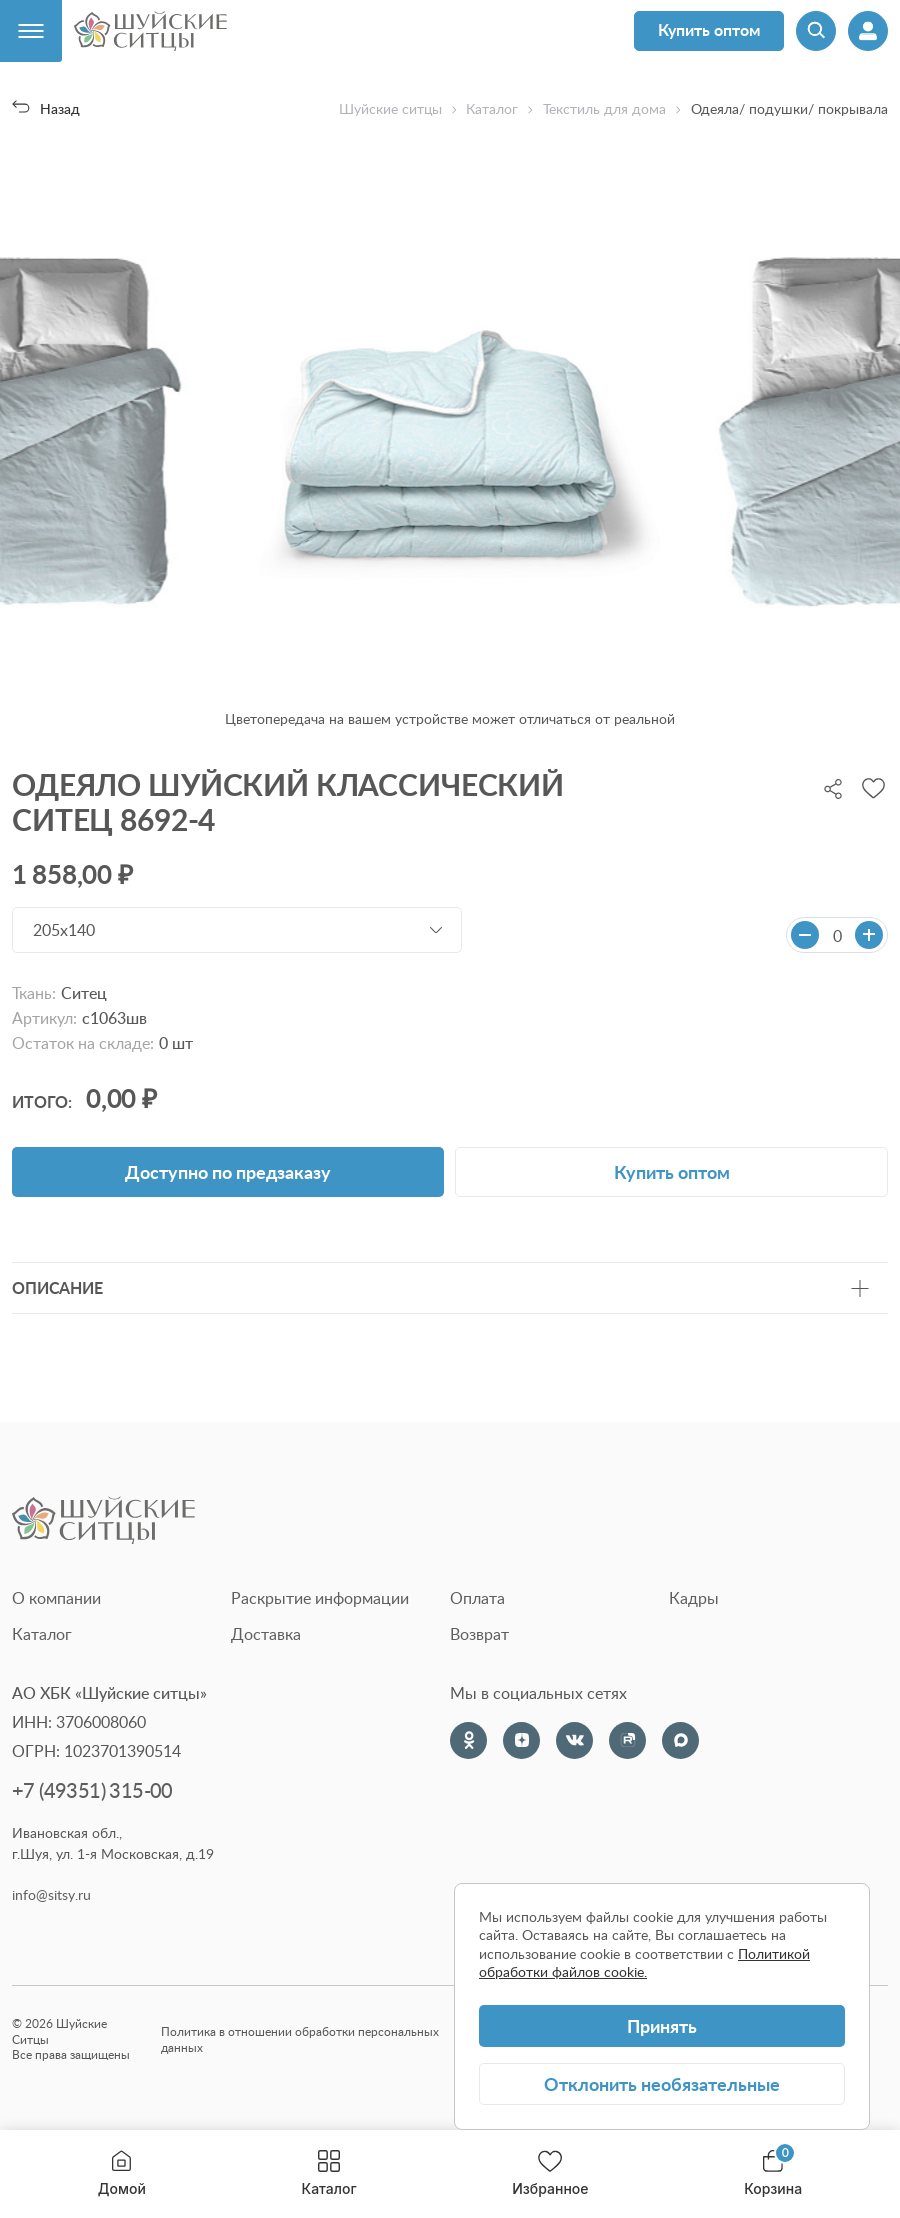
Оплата (477, 1598)
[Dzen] (521, 1740)
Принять (662, 2025)
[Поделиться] (833, 787)
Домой (122, 2173)
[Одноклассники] (468, 1740)
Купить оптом (709, 29)
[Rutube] (627, 1740)
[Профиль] (868, 31)
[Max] (680, 1740)
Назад (46, 108)
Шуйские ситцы (390, 109)
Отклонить (662, 2083)
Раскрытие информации (320, 1598)
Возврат (479, 1634)
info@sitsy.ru (51, 1895)
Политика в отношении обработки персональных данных (300, 2039)
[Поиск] (816, 31)
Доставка (266, 1634)
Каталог (329, 2173)
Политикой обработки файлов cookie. (644, 1962)
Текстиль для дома (604, 109)
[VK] (574, 1740)
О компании (56, 1598)
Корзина (773, 2173)
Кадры (694, 1598)
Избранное (550, 2173)
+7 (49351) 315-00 (92, 1790)
